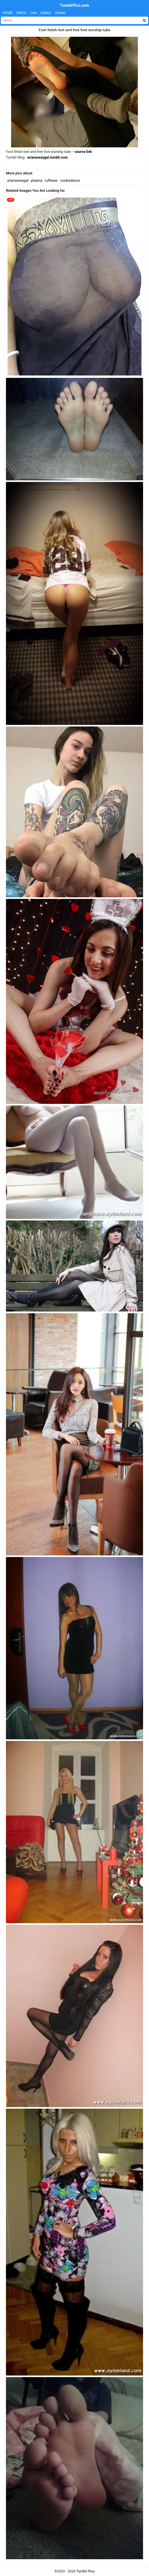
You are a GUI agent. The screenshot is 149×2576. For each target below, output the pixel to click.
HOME (8, 13)
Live (33, 13)
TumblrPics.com (74, 5)
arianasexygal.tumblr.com (47, 157)
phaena (36, 181)
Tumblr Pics (85, 2571)
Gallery (45, 13)
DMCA (21, 13)
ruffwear (51, 181)
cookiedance (70, 181)
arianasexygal (18, 181)
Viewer (60, 13)
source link (83, 152)
